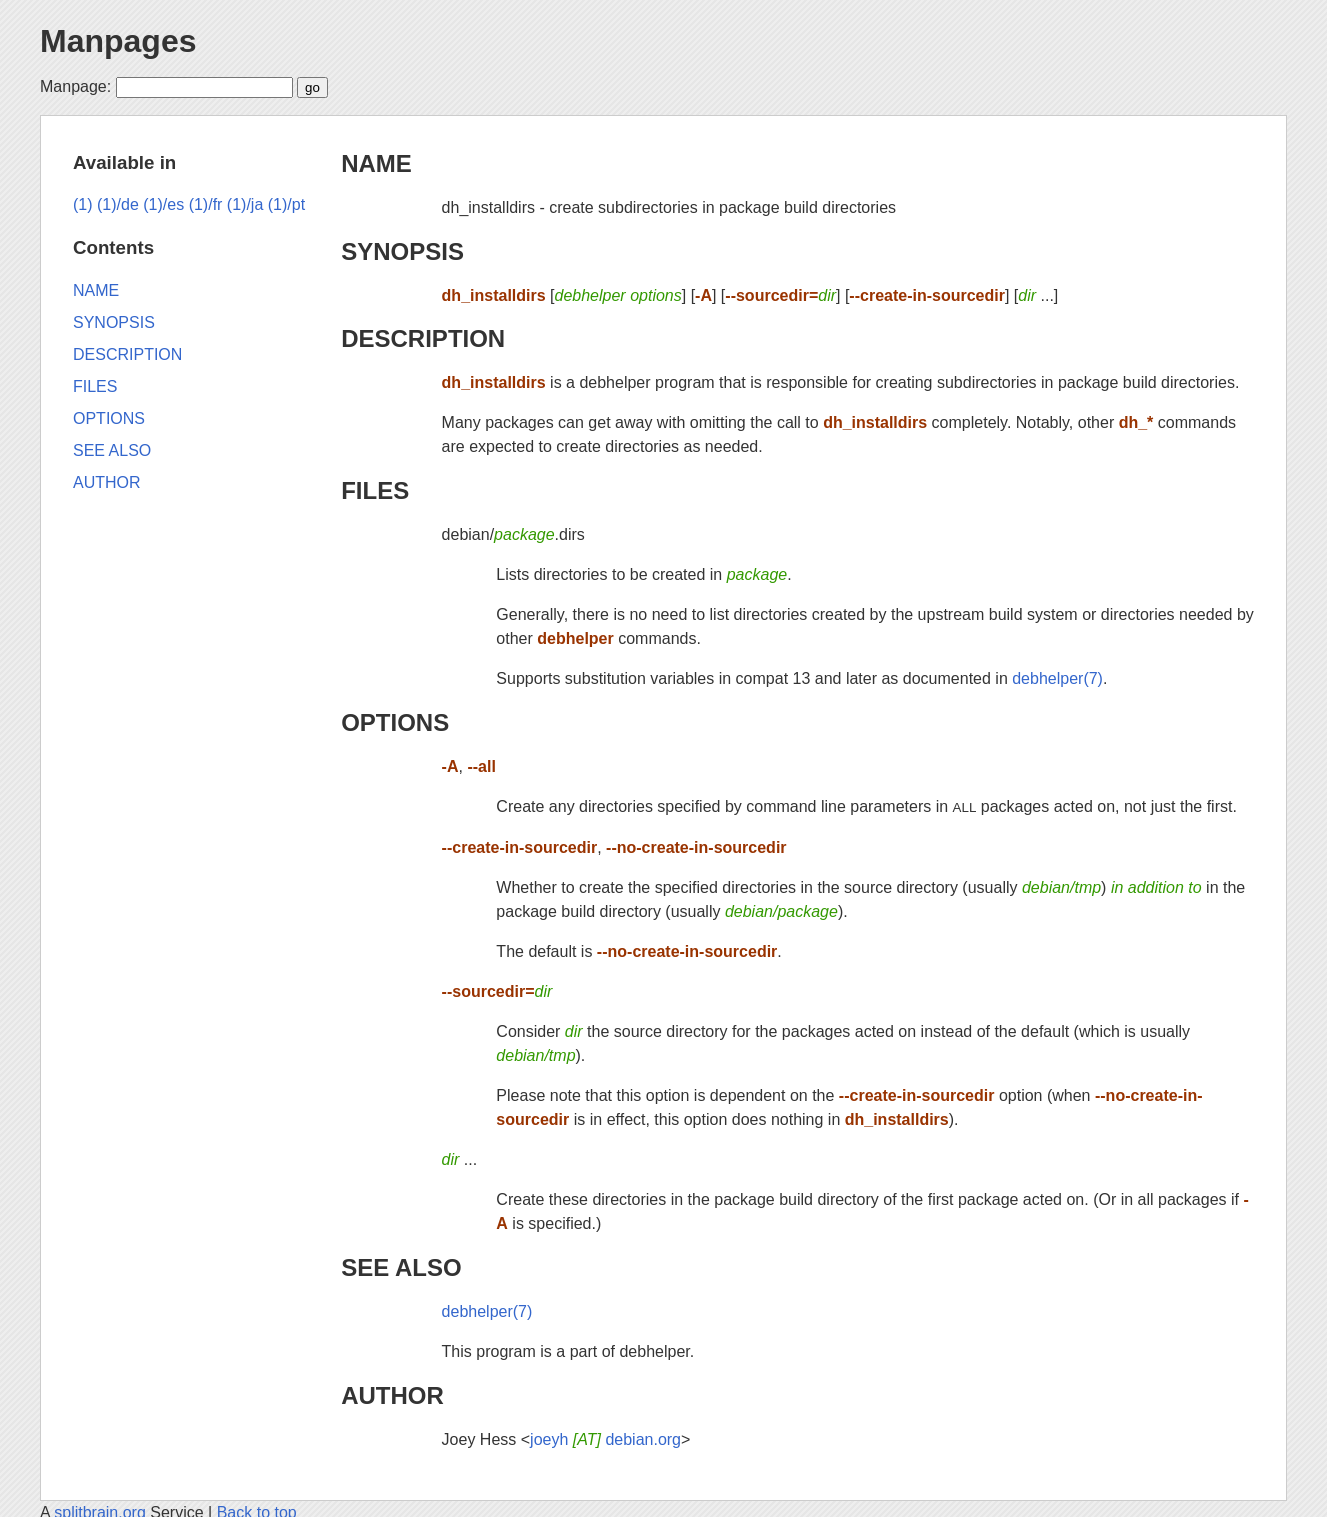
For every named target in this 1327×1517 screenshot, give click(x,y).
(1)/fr (206, 204)
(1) (83, 204)
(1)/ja (245, 204)
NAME (376, 163)
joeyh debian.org (605, 1439)
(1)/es (163, 204)
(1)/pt (286, 204)
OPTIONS (395, 722)
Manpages (118, 41)
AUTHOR (392, 1395)
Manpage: (75, 86)
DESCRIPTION (423, 338)
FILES (375, 490)
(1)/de (118, 204)
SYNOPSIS (402, 251)
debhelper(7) (1057, 678)
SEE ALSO (401, 1267)
